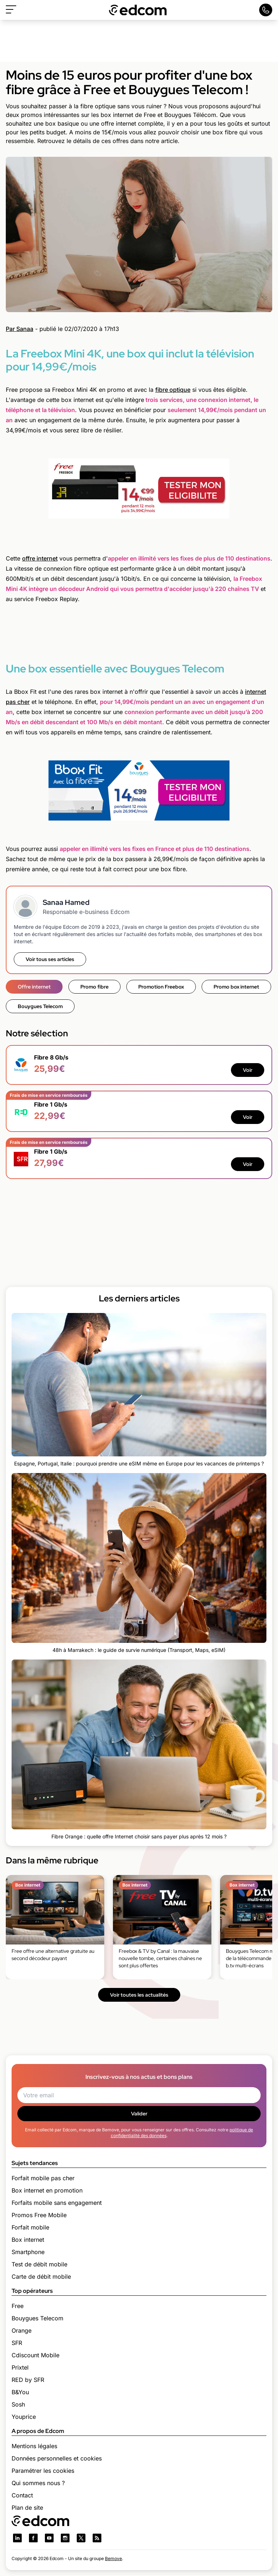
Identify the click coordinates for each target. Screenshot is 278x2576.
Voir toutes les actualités (139, 1995)
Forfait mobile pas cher (43, 2178)
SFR (17, 2342)
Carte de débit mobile (41, 2276)
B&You (20, 2392)
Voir (247, 1070)
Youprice (24, 2416)
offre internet (40, 558)
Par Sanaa (19, 328)
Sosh (18, 2404)
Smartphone (28, 2252)
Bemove (113, 2558)
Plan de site (27, 2507)
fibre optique (172, 389)
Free (18, 2305)
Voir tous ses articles (50, 959)
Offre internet (34, 986)
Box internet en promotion (47, 2190)
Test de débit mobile (39, 2264)
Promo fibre (94, 986)
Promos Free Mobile (39, 2215)
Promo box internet (236, 986)
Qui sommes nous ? (38, 2483)
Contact (22, 2495)
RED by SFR (28, 2379)
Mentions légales (34, 2446)
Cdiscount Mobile (35, 2355)
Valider (139, 2113)
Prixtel (20, 2367)
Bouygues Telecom (40, 1006)
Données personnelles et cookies (57, 2458)
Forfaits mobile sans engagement (57, 2202)
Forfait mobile (30, 2227)
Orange (21, 2330)
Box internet (28, 2239)
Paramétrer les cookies (43, 2470)
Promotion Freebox (161, 986)
